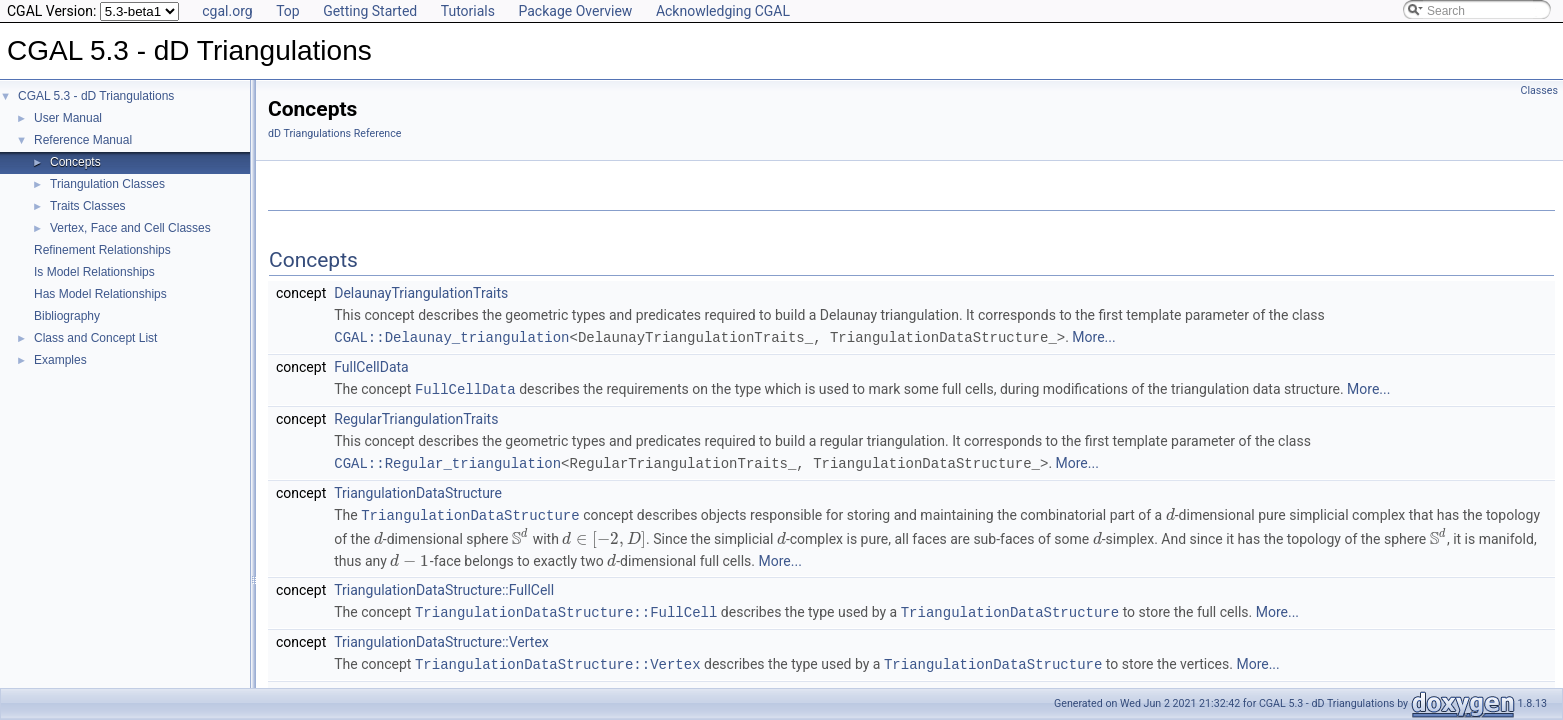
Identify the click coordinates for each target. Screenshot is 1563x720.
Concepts (75, 162)
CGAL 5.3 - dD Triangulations (96, 96)
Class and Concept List (95, 338)
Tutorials (468, 11)
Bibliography (67, 316)
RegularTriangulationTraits (416, 417)
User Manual (68, 118)
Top (288, 11)
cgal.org (227, 11)
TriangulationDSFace (398, 688)
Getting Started (370, 11)
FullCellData (371, 366)
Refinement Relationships (102, 250)
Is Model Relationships (94, 272)
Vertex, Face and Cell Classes (130, 228)
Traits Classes (88, 206)
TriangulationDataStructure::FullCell (444, 586)
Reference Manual (83, 140)
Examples (60, 360)
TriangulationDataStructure (418, 490)
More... (1093, 337)
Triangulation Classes (107, 184)
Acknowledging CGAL (723, 11)
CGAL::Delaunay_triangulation (451, 336)
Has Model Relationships (100, 294)
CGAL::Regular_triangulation (447, 460)
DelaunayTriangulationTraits (421, 293)
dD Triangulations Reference (334, 133)
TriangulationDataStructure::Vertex (441, 637)
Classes (1539, 90)
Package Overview (575, 11)
